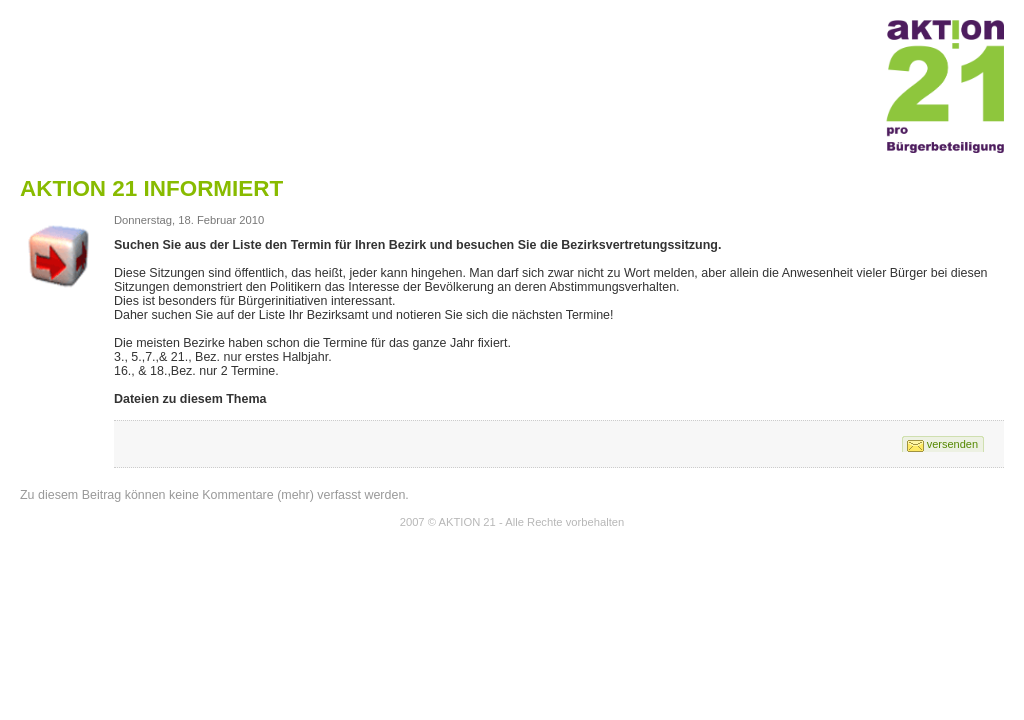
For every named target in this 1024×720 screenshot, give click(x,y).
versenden (952, 444)
